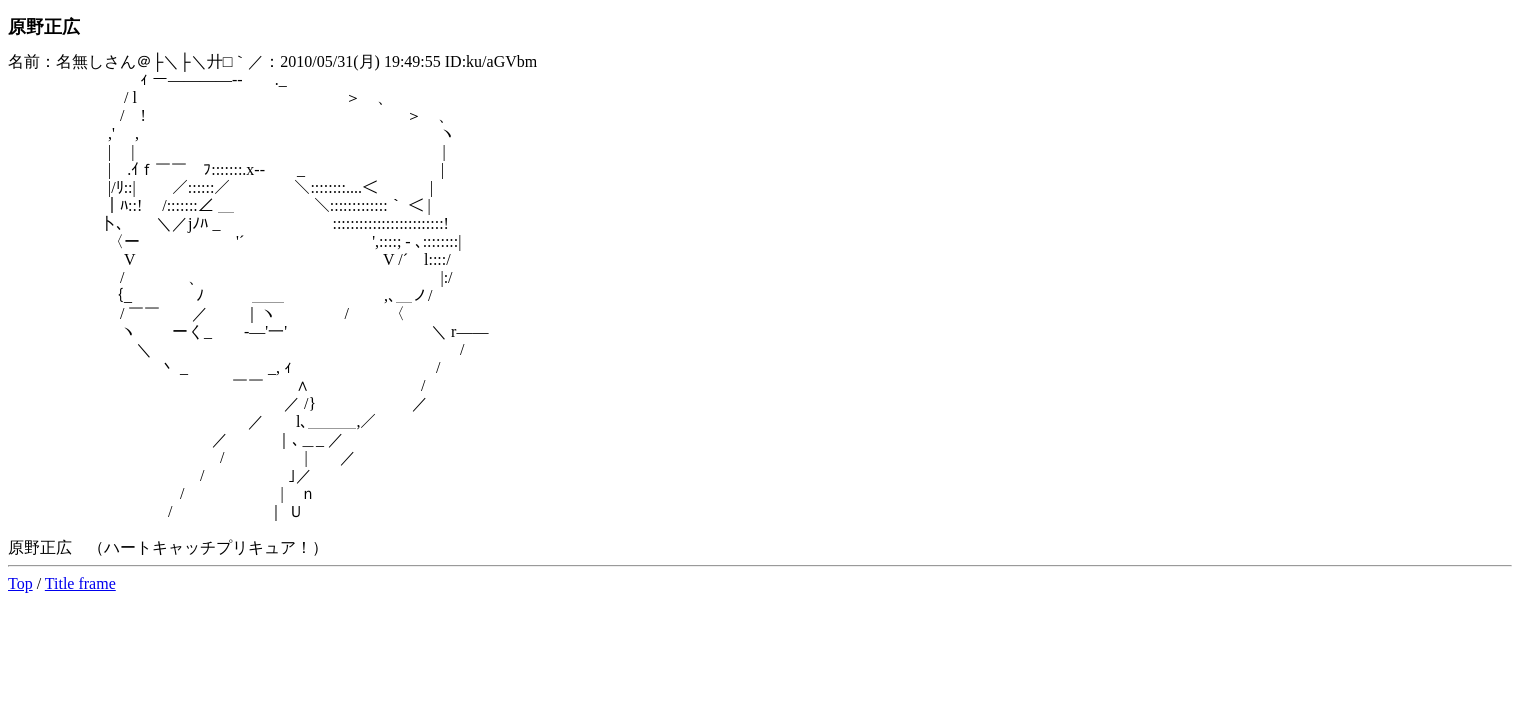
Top (20, 583)
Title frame (80, 583)
